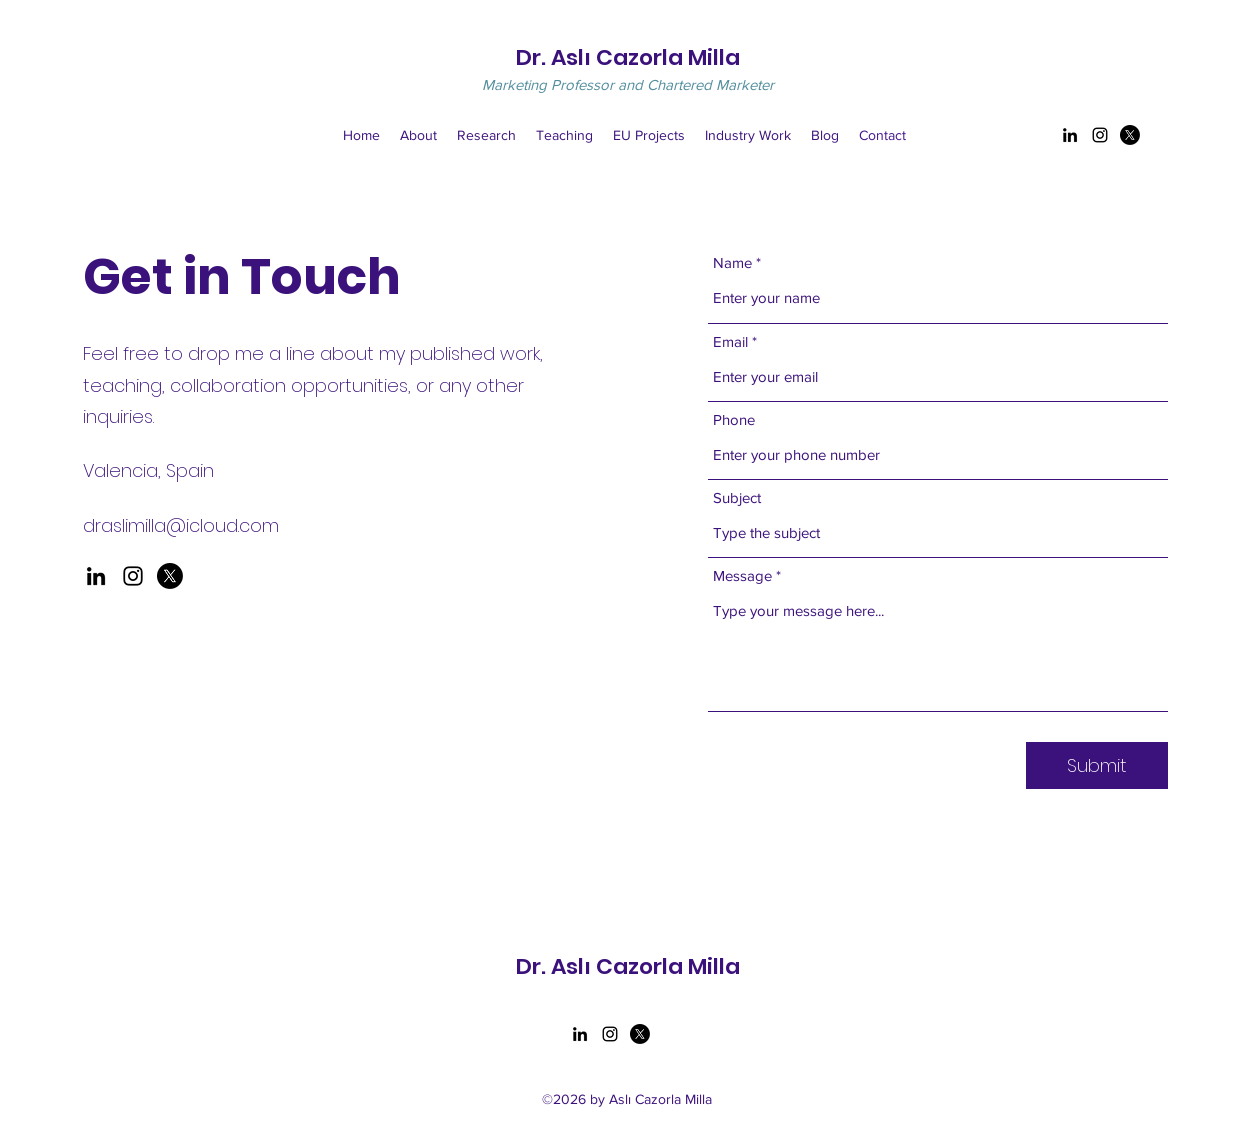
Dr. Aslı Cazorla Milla (628, 57)
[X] (170, 576)
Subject (737, 497)
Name (732, 262)
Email (730, 341)
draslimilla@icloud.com (181, 525)
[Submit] (1097, 765)
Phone (734, 419)
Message (742, 575)
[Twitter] (1130, 135)
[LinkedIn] (1070, 135)
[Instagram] (1100, 135)
